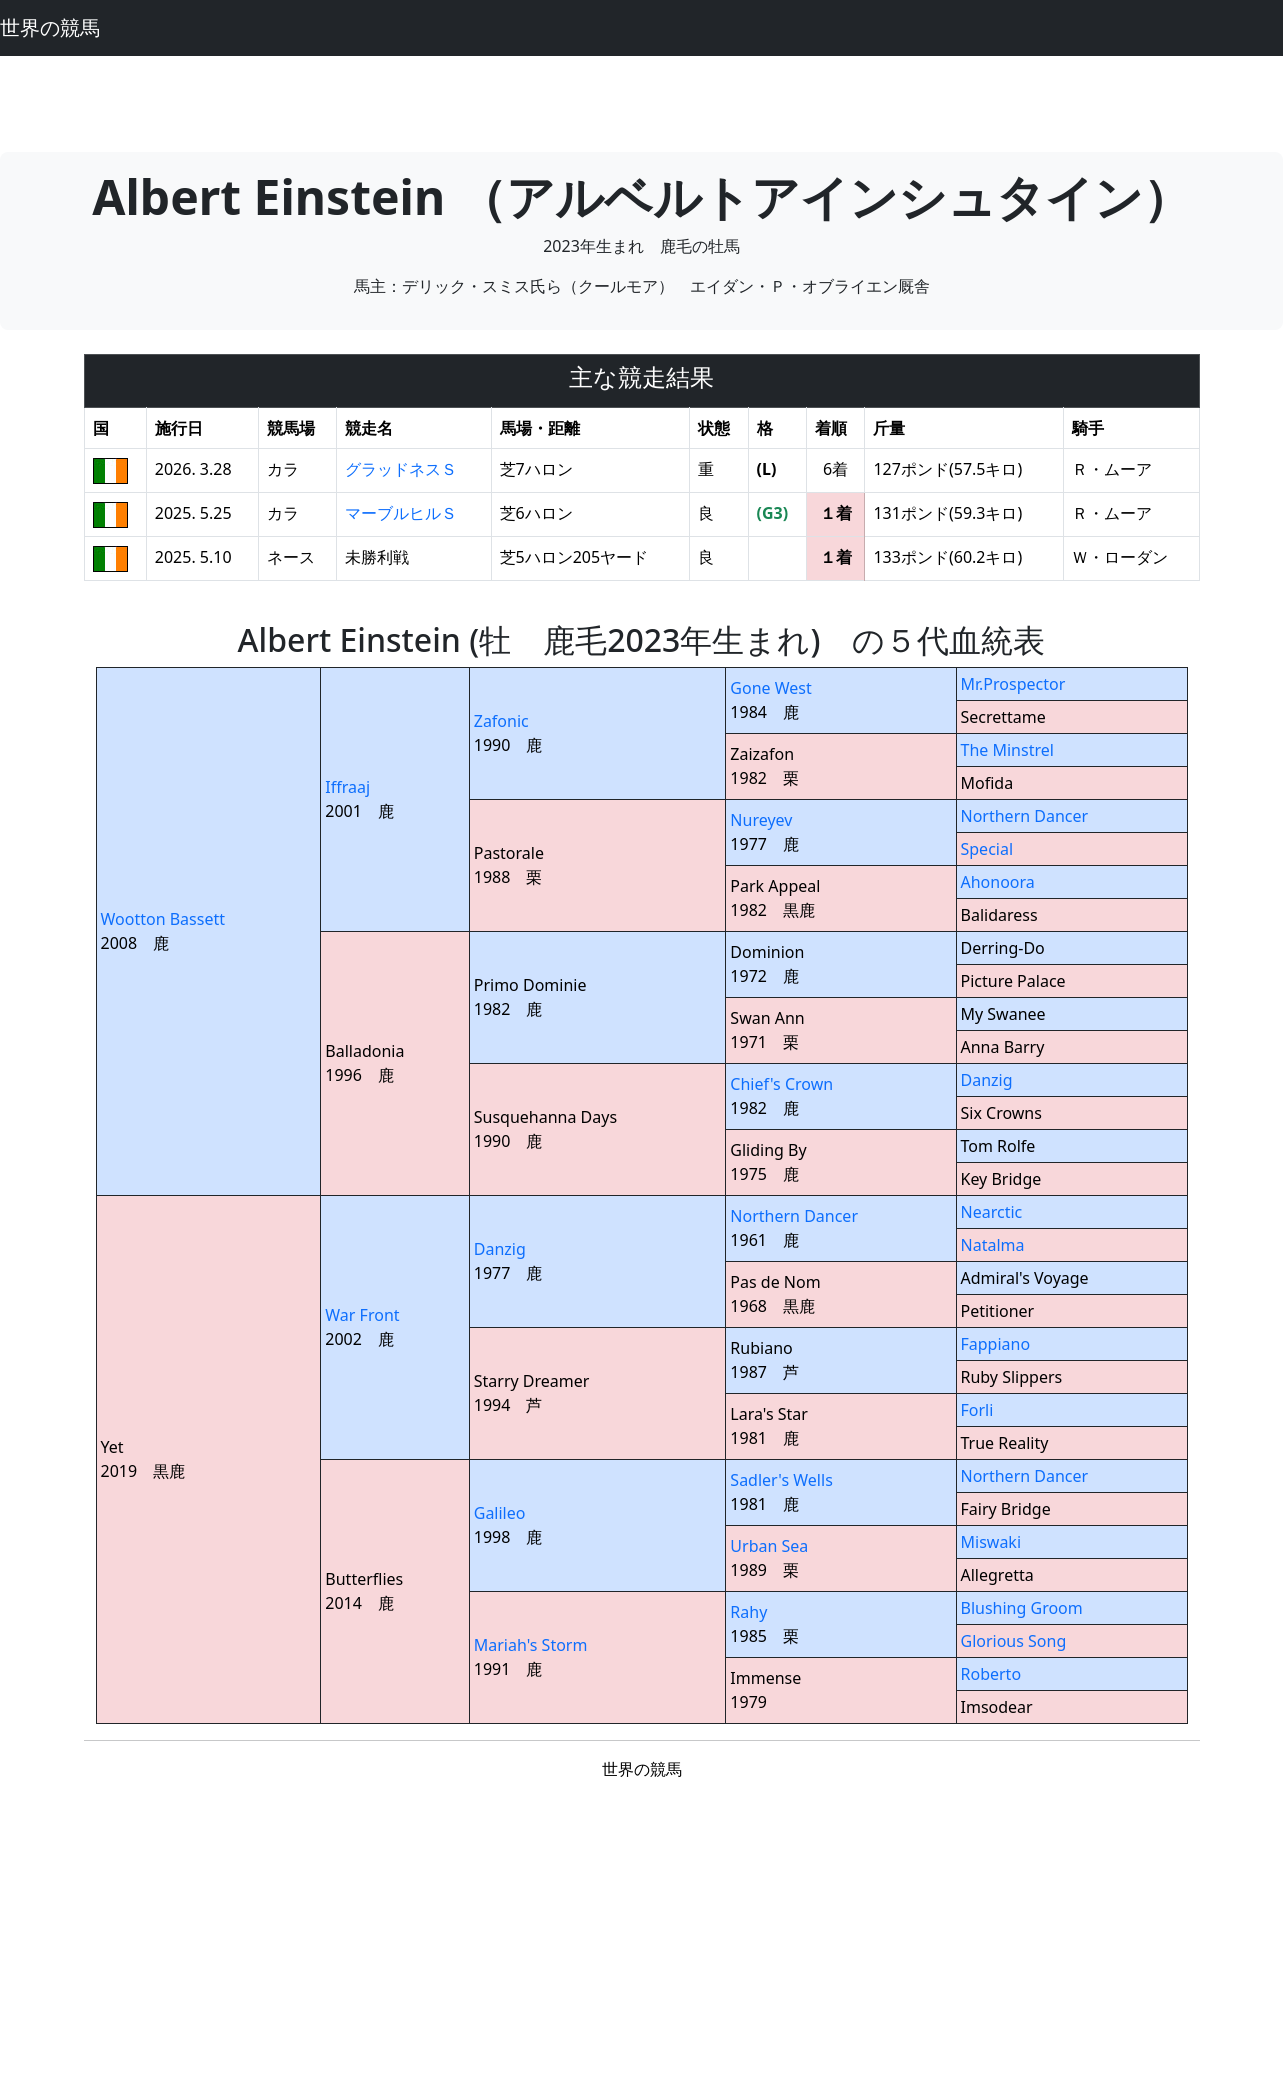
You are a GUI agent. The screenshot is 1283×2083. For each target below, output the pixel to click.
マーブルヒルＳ (401, 513)
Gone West (770, 688)
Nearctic (992, 1212)
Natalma (993, 1245)
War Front (362, 1315)
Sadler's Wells (781, 1480)
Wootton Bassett (163, 919)
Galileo (500, 1513)
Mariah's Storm (531, 1645)
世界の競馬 (50, 27)
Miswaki (991, 1542)
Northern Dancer (1025, 816)
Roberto (991, 1674)
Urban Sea (769, 1546)
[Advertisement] (642, 101)
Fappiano (996, 1344)
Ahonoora (998, 882)
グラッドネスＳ (401, 469)
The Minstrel (1007, 750)
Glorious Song (1014, 1641)
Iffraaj (347, 787)
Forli (977, 1410)
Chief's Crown (781, 1084)
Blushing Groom (1022, 1608)
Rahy (748, 1612)
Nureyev (761, 820)
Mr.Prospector (1013, 684)
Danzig (987, 1080)
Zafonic (501, 721)
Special (987, 849)
